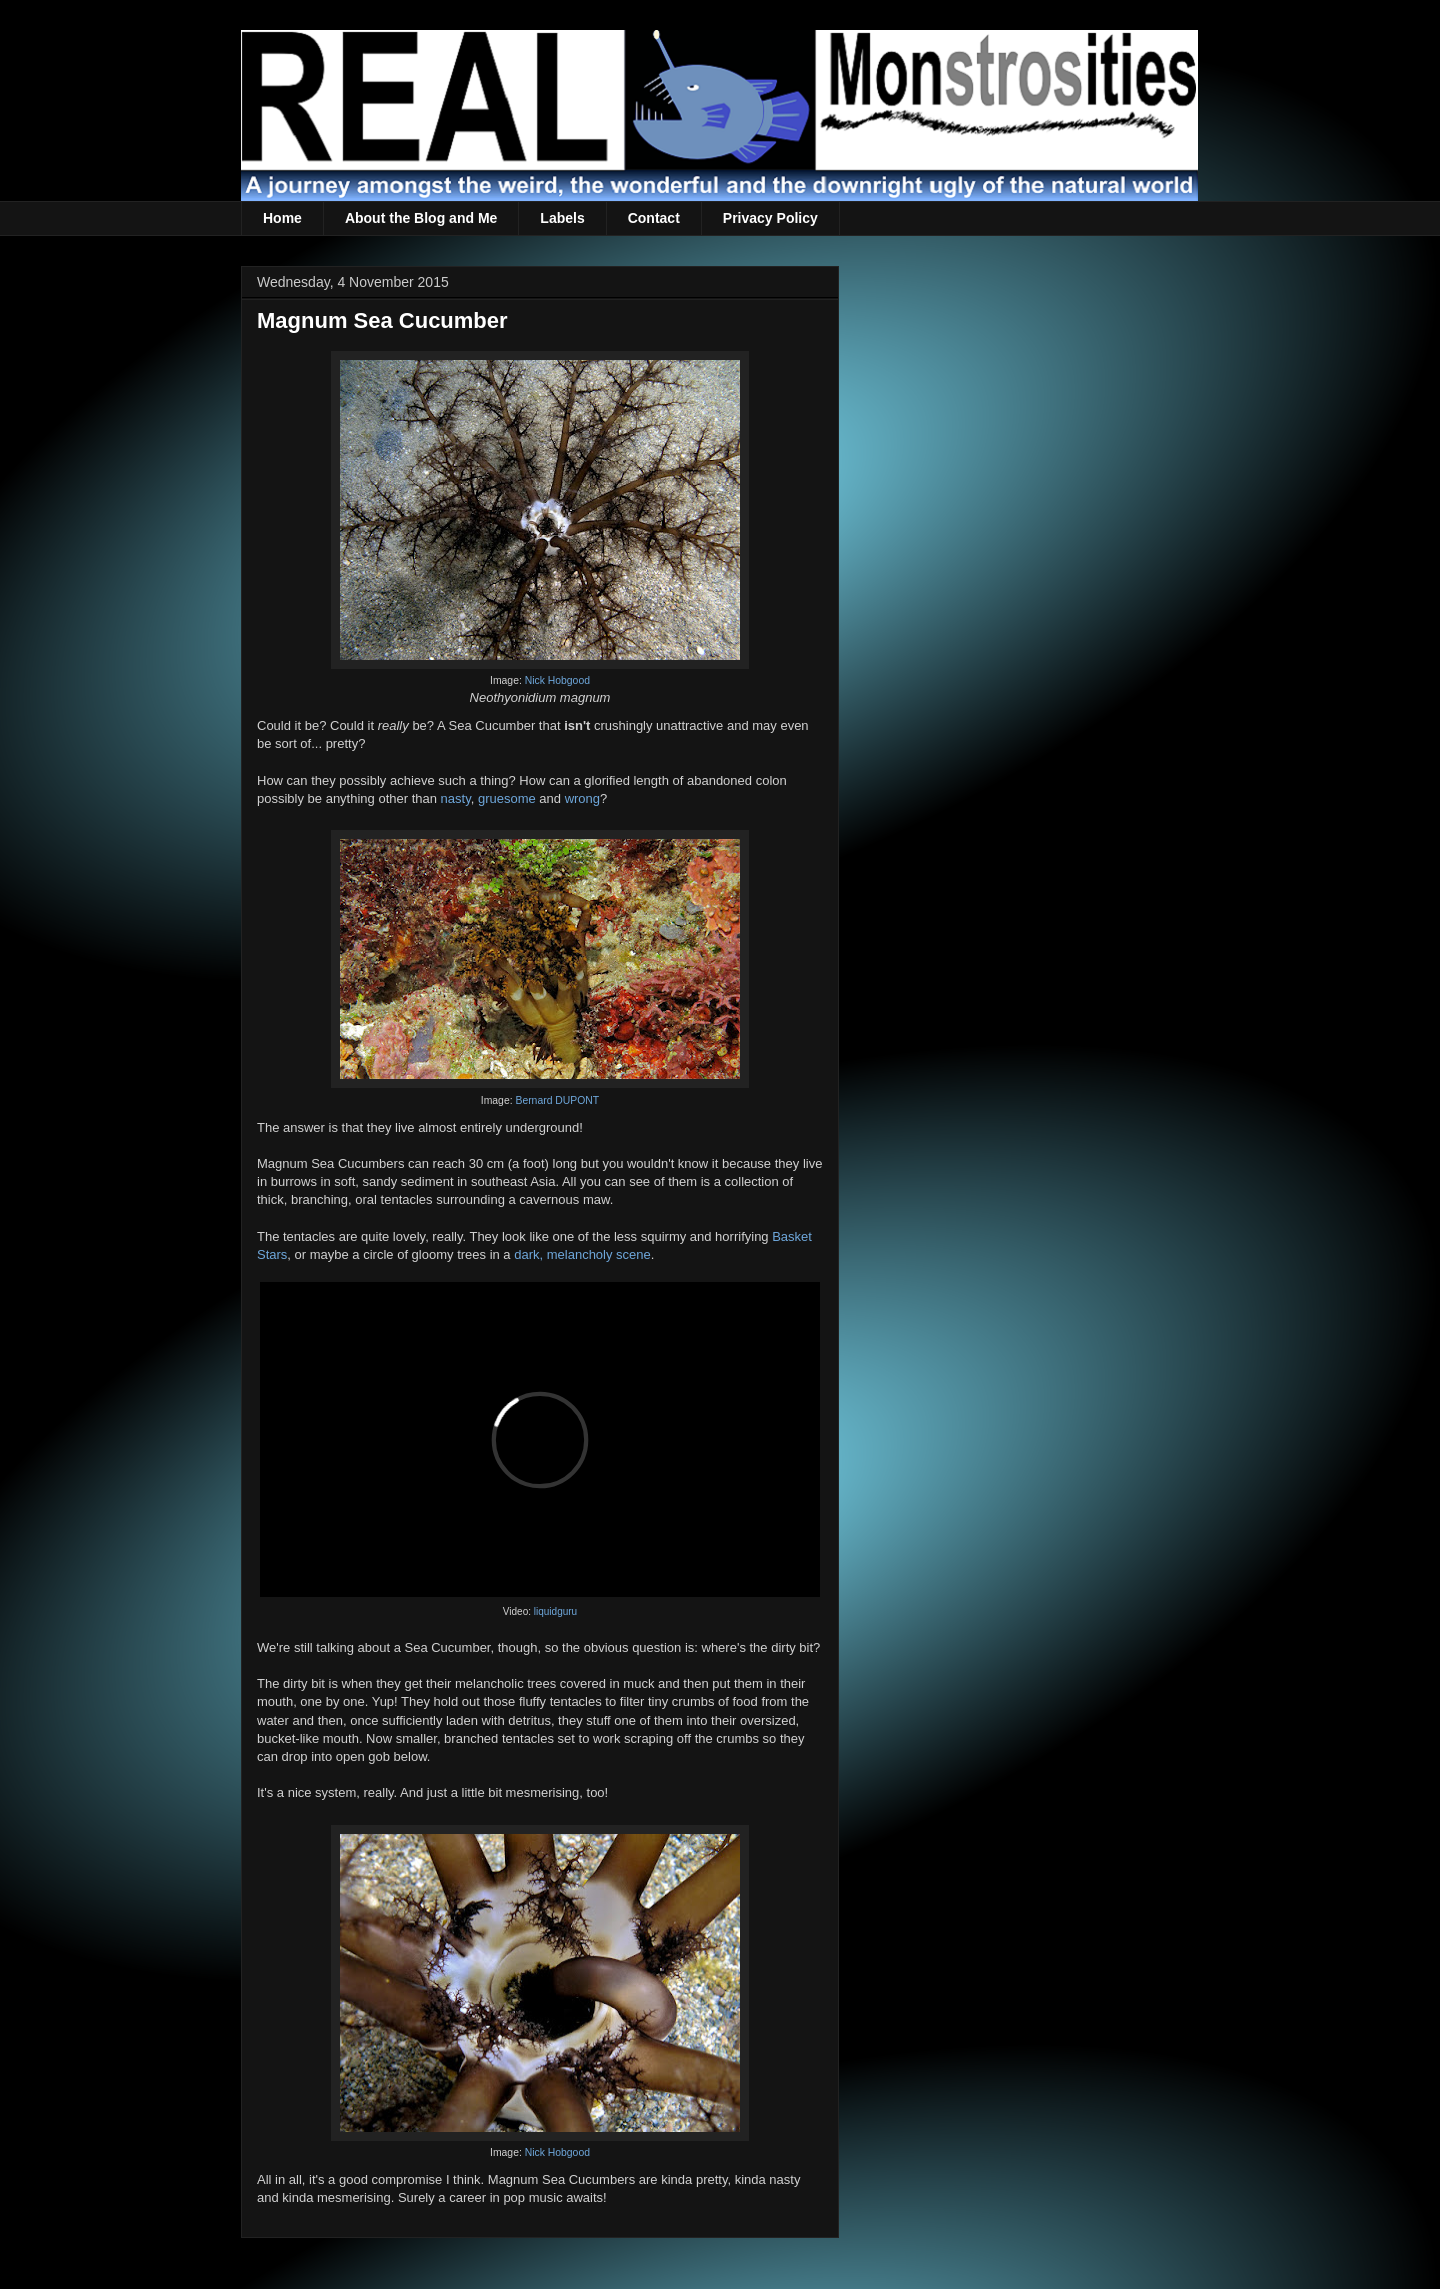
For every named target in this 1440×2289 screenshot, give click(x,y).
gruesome (507, 798)
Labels (562, 218)
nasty (456, 798)
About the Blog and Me (421, 218)
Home (282, 218)
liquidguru (555, 1611)
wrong (582, 798)
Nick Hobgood (557, 680)
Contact (654, 218)
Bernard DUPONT (557, 1100)
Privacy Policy (770, 218)
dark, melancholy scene (582, 1254)
